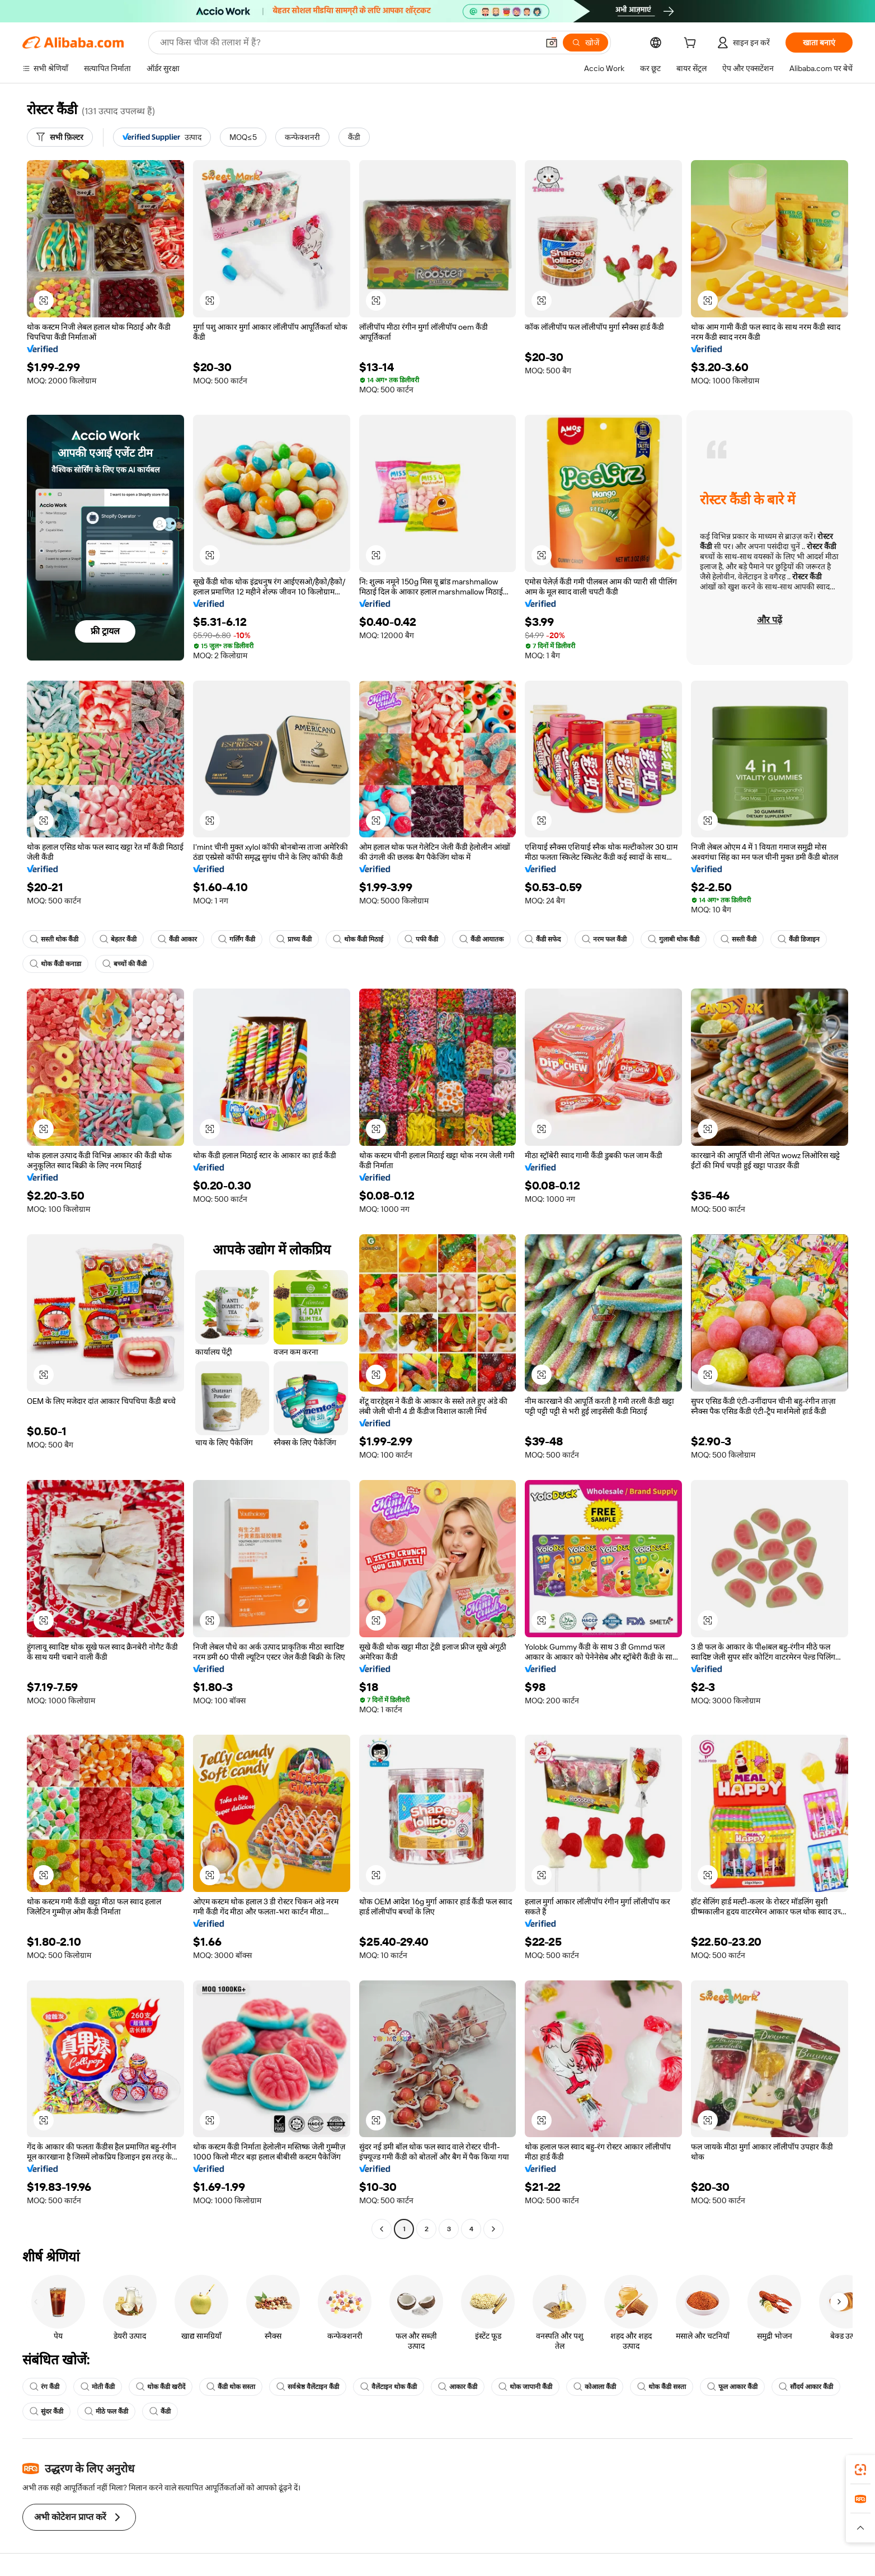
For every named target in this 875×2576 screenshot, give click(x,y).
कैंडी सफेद (543, 939)
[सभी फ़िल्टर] (60, 137)
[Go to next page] (493, 2229)
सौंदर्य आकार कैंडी (806, 2386)
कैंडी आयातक (481, 939)
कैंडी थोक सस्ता (230, 2386)
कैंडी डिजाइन (799, 939)
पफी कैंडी (421, 939)
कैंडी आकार (177, 939)
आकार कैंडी (457, 2386)
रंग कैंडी (44, 2386)
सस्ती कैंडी (738, 939)
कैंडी (160, 2411)
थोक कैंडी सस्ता (661, 2386)
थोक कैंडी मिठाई (358, 939)
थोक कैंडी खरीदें (160, 2386)
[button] (551, 42)
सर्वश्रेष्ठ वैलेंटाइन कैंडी (307, 2386)
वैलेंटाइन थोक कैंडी (388, 2386)
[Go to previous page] (381, 2229)
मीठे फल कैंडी (106, 2411)
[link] (860, 2469)
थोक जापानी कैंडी (525, 2386)
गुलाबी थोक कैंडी (673, 939)
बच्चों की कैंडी (124, 963)
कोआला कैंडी (594, 2386)
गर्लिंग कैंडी (236, 939)
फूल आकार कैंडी (732, 2386)
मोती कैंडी (98, 2386)
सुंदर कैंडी (46, 2411)
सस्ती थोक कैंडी (54, 939)
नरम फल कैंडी (604, 939)
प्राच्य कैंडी (294, 939)
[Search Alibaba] (348, 42)
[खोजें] (585, 42)
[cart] (692, 44)
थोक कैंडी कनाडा (55, 963)
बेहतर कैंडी (118, 939)
